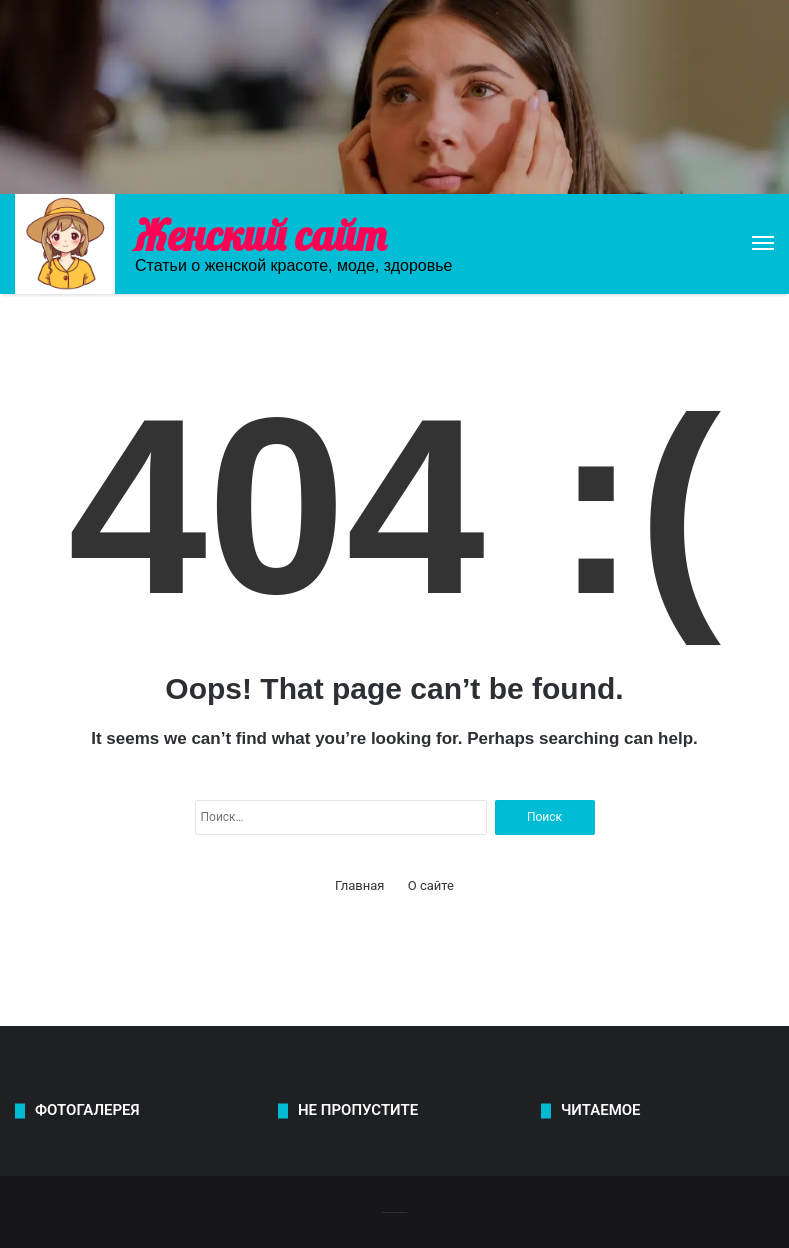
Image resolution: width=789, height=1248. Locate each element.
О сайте (431, 885)
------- (394, 1211)
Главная (359, 885)
